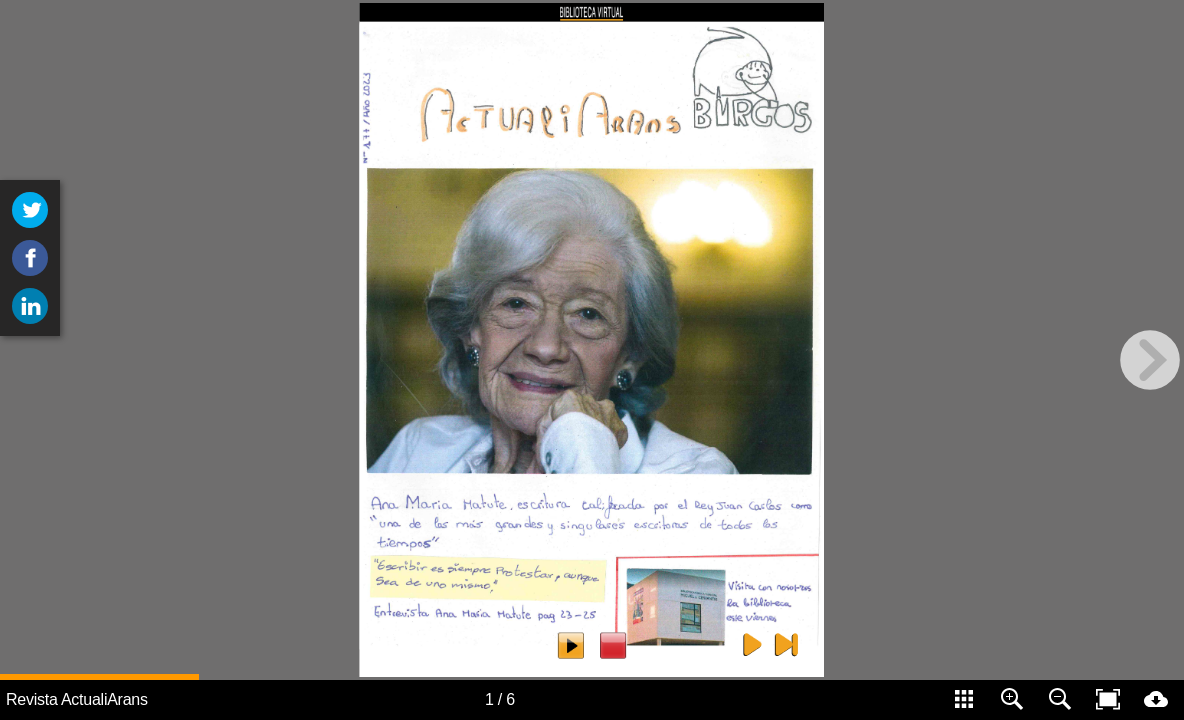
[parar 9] (613, 646)
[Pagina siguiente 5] (752, 644)
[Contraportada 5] (786, 644)
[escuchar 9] (571, 646)
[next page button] (1150, 360)
